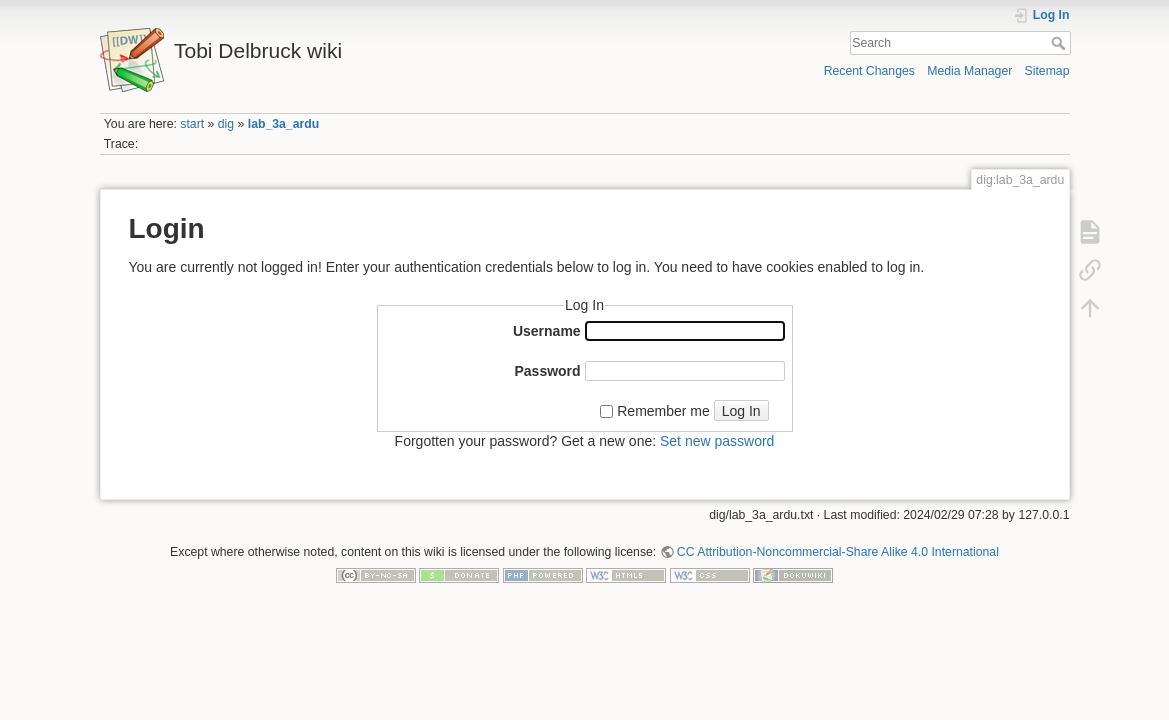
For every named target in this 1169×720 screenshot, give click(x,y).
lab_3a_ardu (284, 124)
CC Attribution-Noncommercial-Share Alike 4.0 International (838, 552)
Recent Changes (869, 71)
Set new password (717, 441)
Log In (741, 411)
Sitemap (1047, 71)
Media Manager (969, 71)
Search (1060, 43)
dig (226, 124)
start (192, 124)
